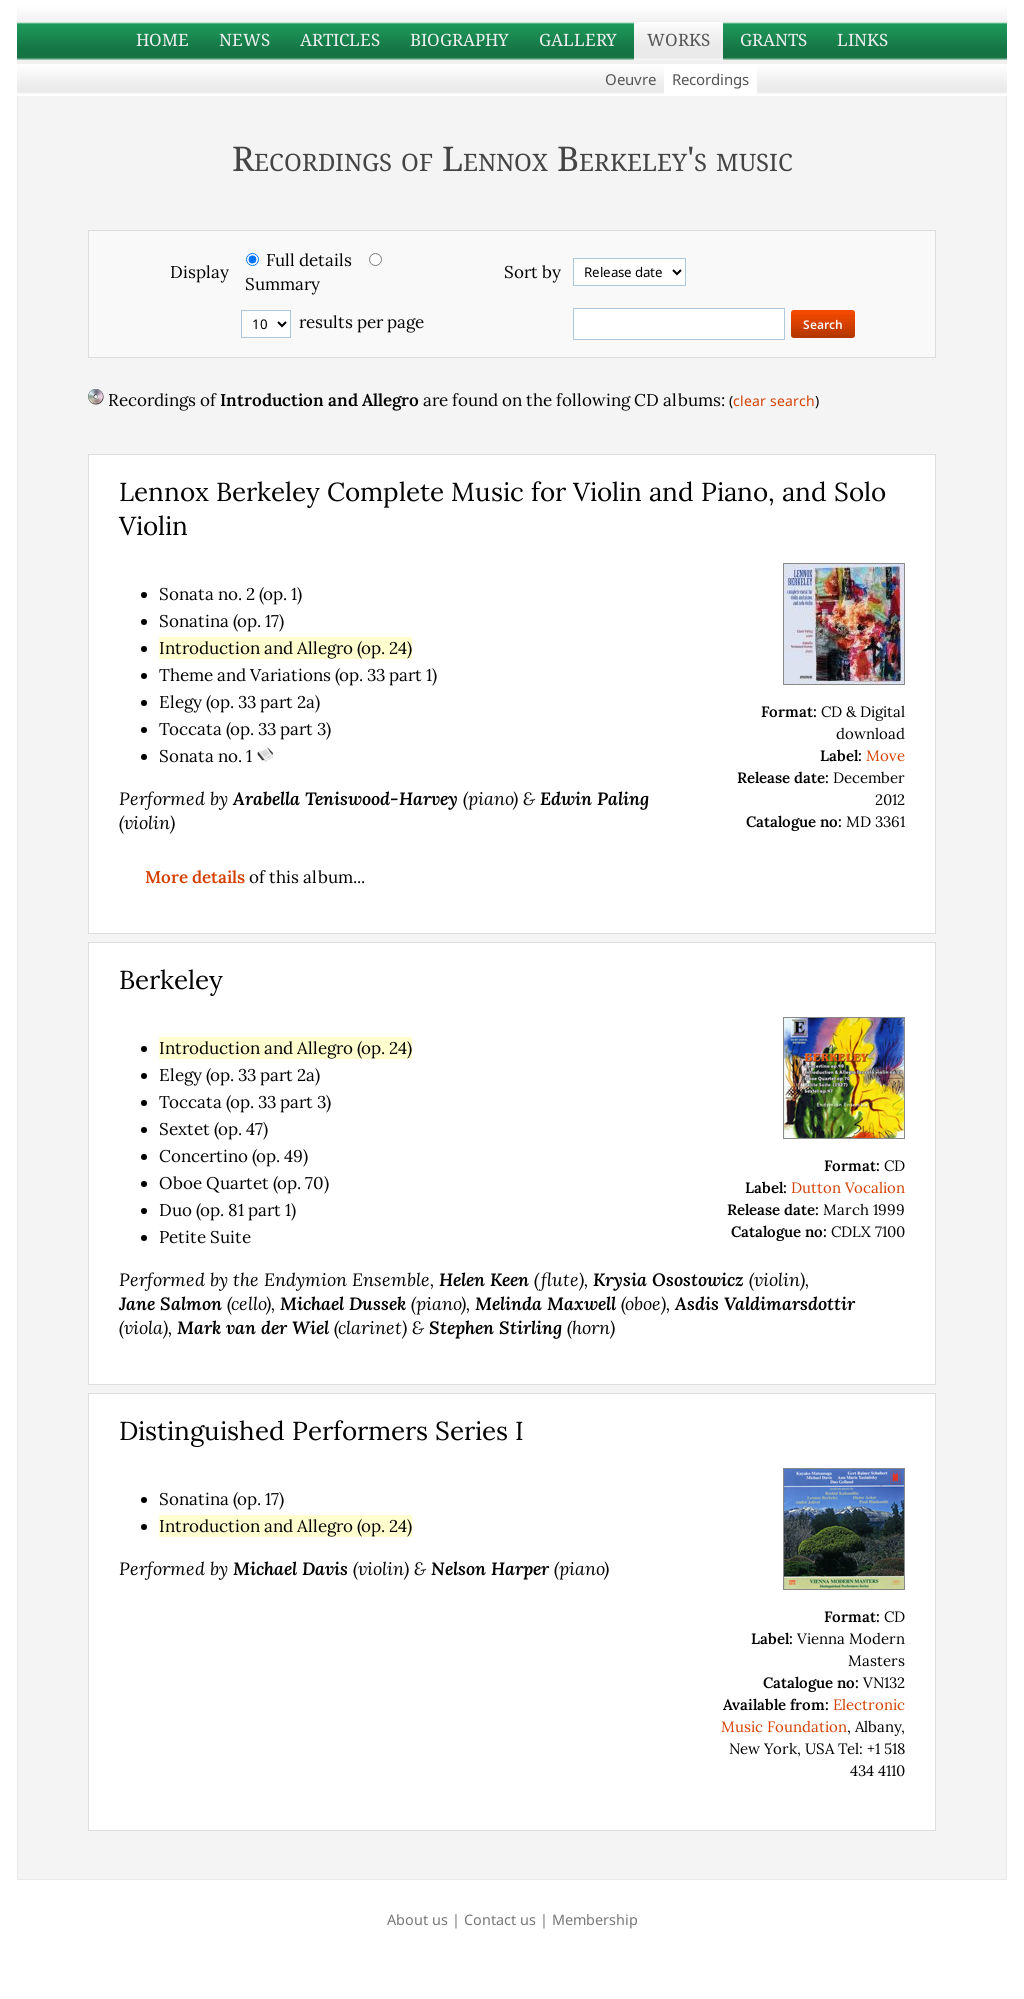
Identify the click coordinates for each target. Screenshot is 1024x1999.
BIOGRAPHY (459, 39)
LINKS (862, 39)
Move (885, 755)
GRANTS (773, 39)
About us (417, 1919)
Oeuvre (630, 79)
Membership (595, 1919)
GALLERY (578, 39)
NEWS (244, 39)
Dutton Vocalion (848, 1187)
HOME (162, 39)
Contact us (500, 1919)
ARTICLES (340, 39)
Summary (282, 284)
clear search (774, 400)
